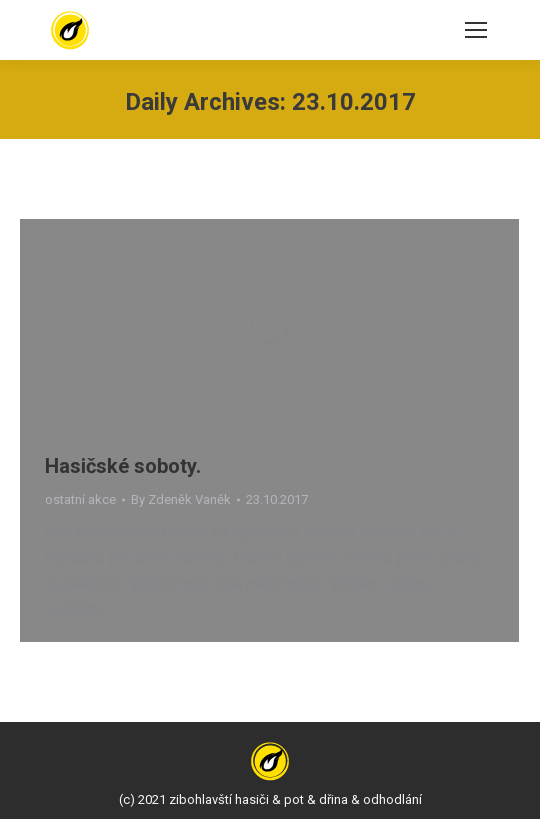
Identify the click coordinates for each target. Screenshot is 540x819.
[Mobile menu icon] (476, 30)
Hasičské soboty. (123, 466)
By (181, 499)
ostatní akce (80, 499)
